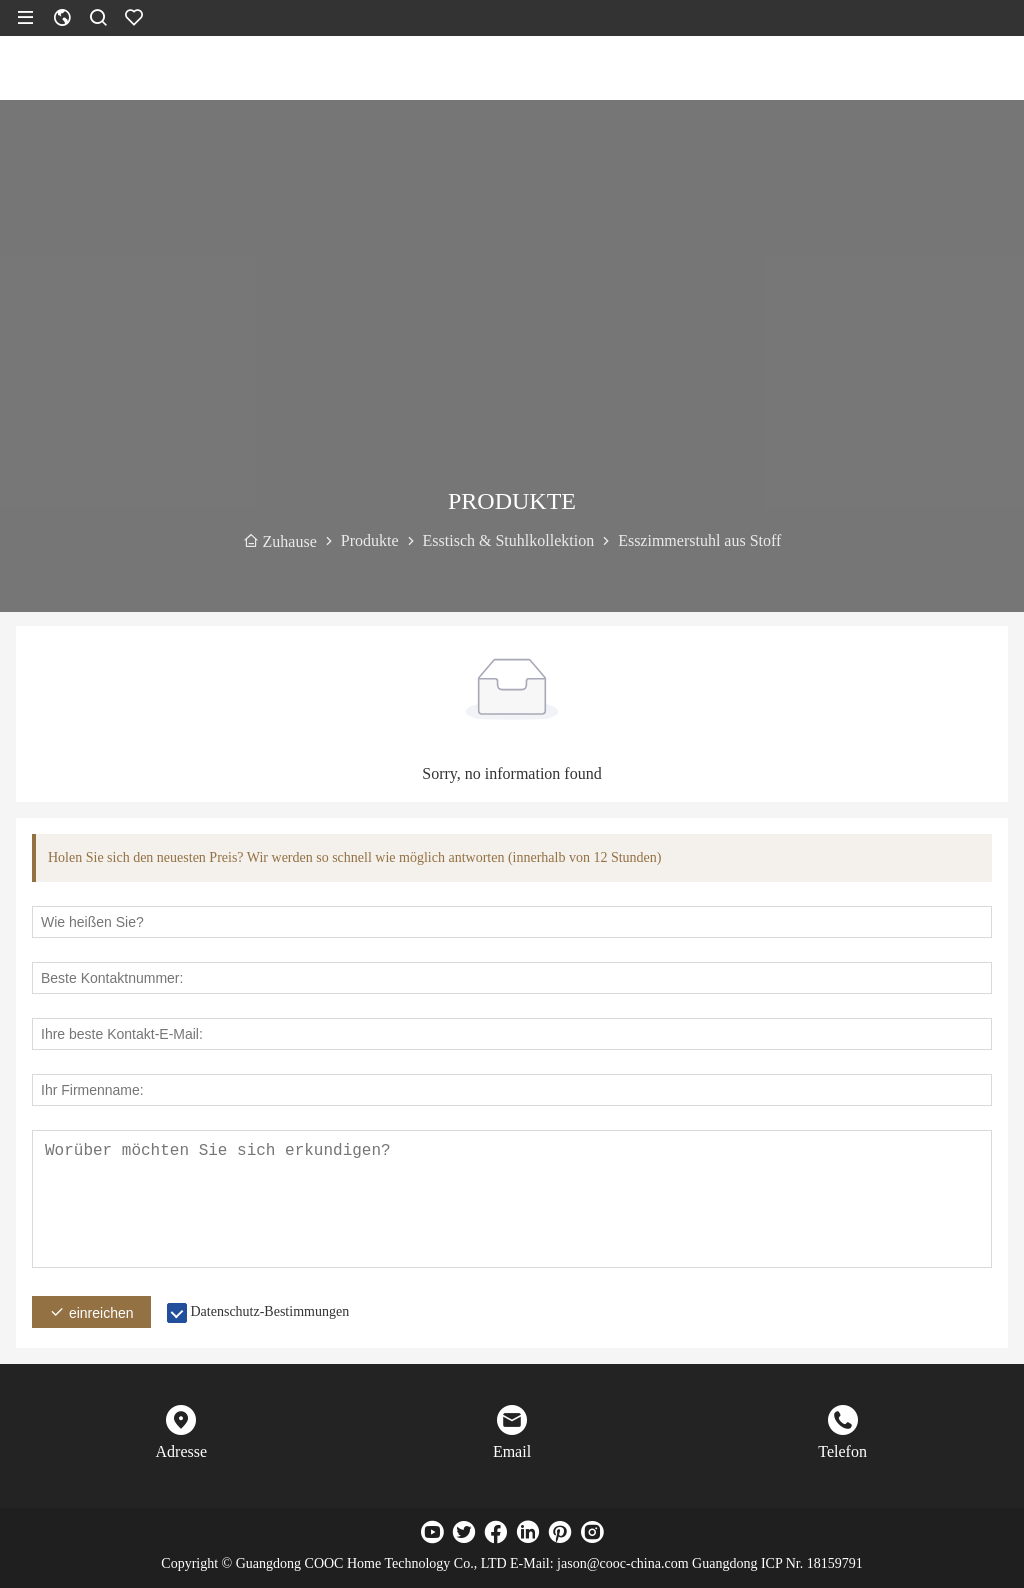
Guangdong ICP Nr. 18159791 (777, 1563)
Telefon (842, 1451)
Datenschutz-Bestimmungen (270, 1311)
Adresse (182, 1451)
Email (512, 1451)
